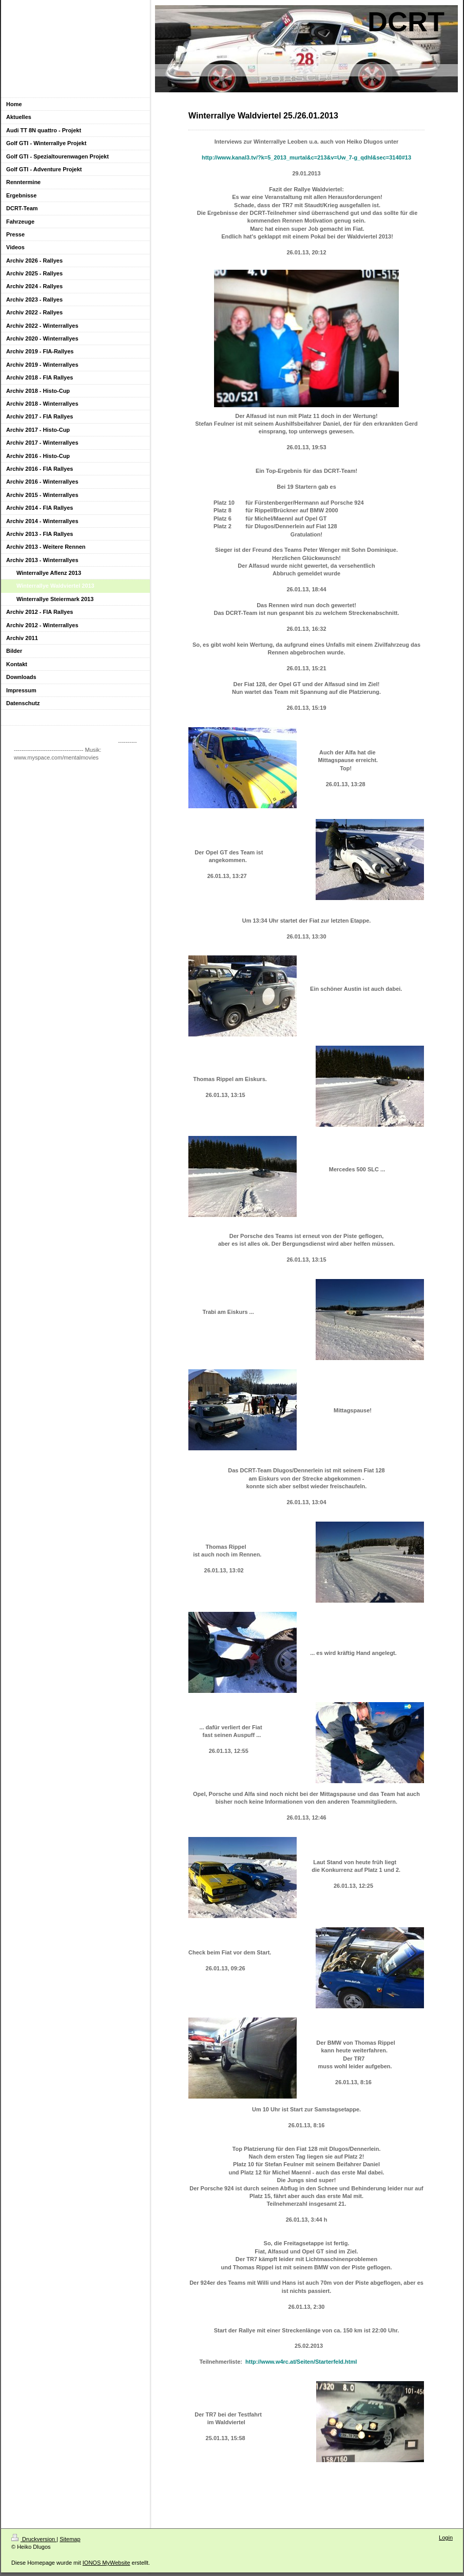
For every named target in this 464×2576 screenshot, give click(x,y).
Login (446, 2537)
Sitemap (70, 2539)
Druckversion (33, 2539)
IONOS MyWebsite (106, 2563)
